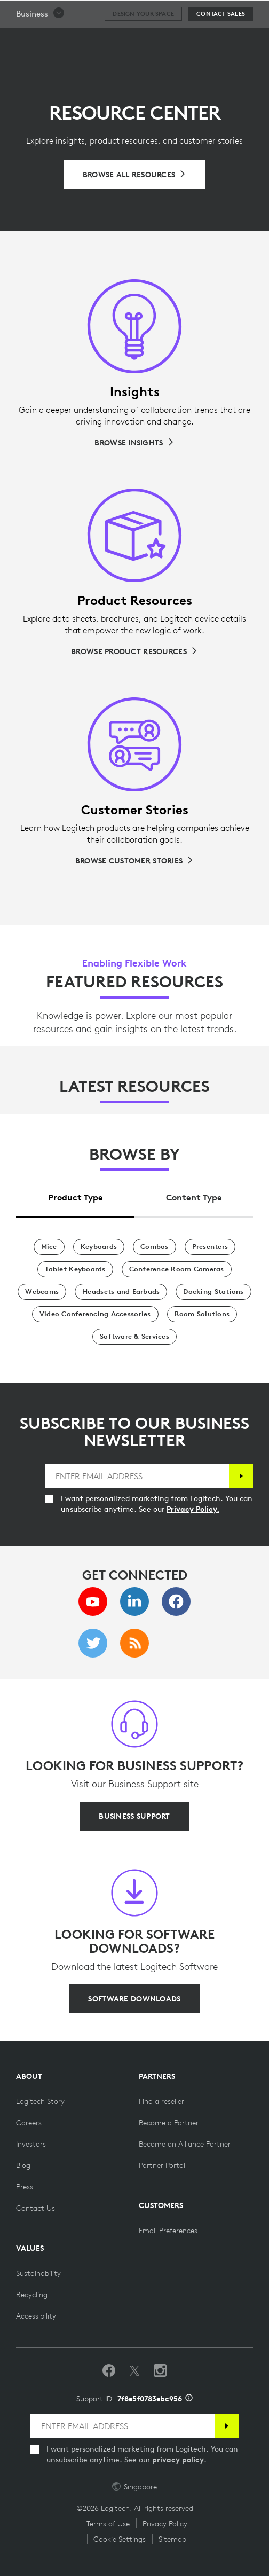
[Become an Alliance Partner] (185, 2144)
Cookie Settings (119, 2539)
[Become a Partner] (169, 2122)
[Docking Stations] (213, 1292)
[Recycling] (32, 2294)
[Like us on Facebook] (108, 2371)
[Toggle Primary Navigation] (256, 13)
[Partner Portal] (162, 2165)
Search (233, 13)
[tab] (75, 1194)
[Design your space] (143, 41)
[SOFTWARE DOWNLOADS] (134, 1998)
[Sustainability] (38, 2273)
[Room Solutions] (202, 1314)
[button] (40, 41)
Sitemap (172, 2539)
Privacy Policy (165, 2523)
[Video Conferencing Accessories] (95, 1314)
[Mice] (49, 1247)
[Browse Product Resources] (134, 651)
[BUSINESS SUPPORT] (134, 1816)
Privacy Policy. (193, 1509)
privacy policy (178, 2459)
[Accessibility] (36, 2316)
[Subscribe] (241, 1476)
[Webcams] (42, 1292)
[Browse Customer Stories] (134, 861)
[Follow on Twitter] (134, 2371)
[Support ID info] (189, 2399)
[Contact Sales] (220, 41)
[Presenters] (210, 1247)
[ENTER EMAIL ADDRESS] (137, 1476)
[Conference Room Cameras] (177, 1269)
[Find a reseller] (161, 2101)
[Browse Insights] (134, 442)
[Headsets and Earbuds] (121, 1292)
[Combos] (154, 1247)
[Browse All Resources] (135, 174)
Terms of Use (108, 2523)
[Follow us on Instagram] (160, 2371)
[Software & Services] (134, 1337)
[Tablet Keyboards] (75, 1269)
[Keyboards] (98, 1247)
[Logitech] (72, 13)
